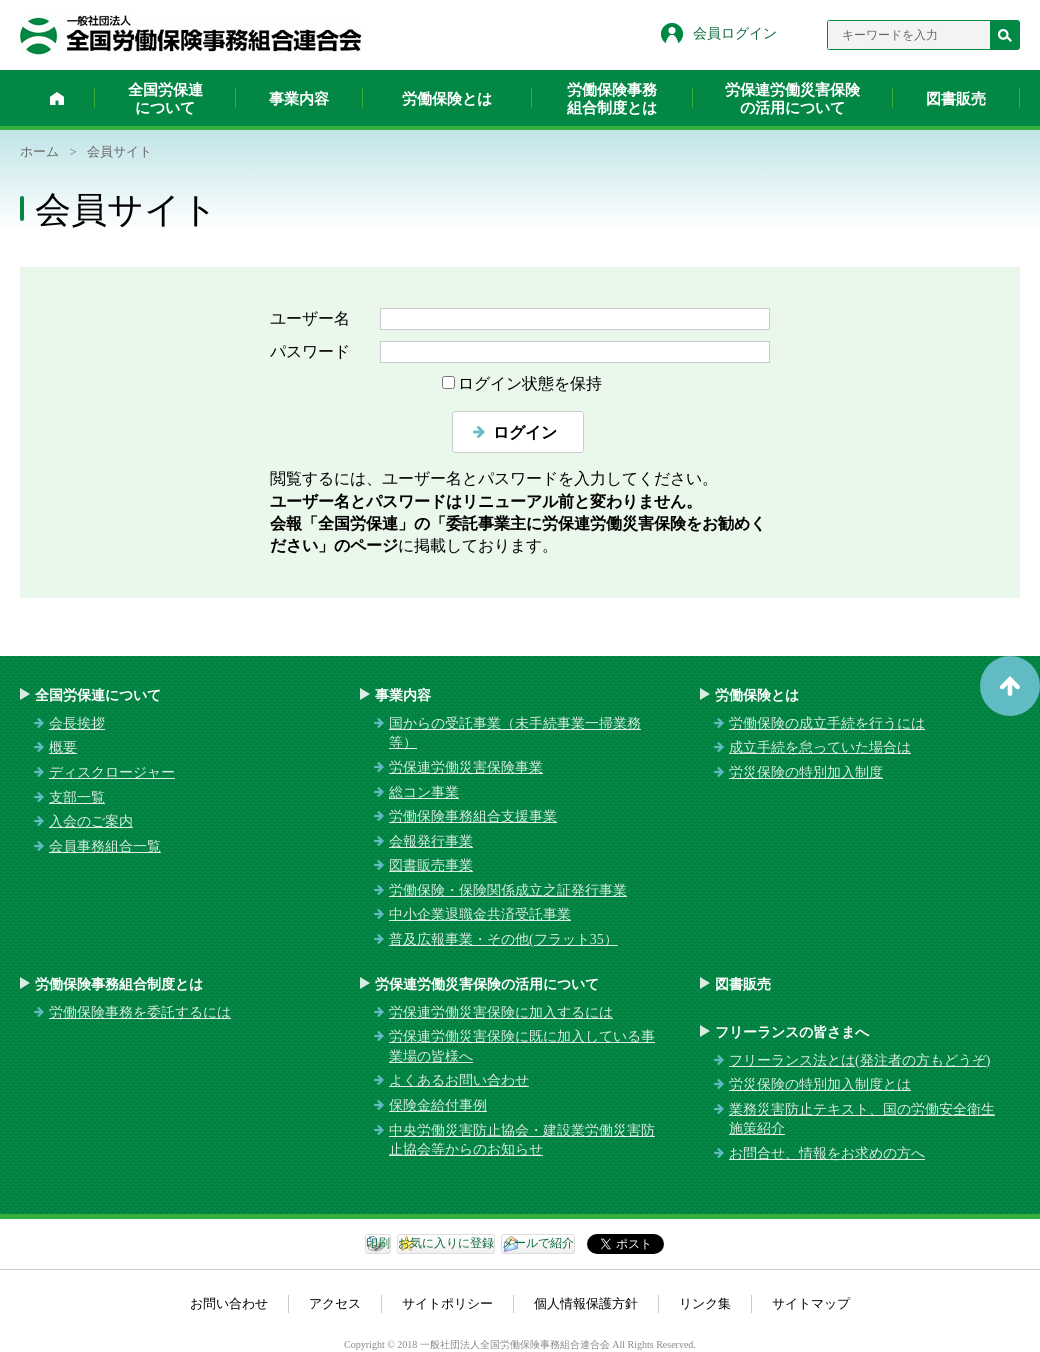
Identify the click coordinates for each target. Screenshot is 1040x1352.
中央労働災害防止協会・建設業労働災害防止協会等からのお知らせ (522, 1140)
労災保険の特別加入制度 (806, 772)
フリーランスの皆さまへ (792, 1032)
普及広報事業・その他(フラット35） (503, 939)
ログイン (525, 432)
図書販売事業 (431, 865)
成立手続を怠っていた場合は (820, 747)
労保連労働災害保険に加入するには (501, 1012)
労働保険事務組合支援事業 (473, 816)
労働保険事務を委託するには (140, 1012)
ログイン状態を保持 (530, 383)
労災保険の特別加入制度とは (820, 1084)
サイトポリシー (447, 1303)
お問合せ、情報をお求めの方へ (827, 1153)
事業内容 (299, 99)
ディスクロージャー (112, 772)
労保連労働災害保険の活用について (792, 99)
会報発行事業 (431, 841)
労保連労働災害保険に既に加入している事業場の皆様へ (522, 1046)
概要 (63, 747)
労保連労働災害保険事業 (466, 767)
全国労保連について (165, 99)
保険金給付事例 (438, 1105)
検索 (1005, 35)
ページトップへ (1010, 686)
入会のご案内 (91, 821)
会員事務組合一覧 (105, 846)
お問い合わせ (229, 1303)
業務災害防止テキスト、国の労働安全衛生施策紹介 (862, 1119)
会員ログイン (735, 33)
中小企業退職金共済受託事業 (480, 914)
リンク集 (705, 1303)
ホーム (57, 98)
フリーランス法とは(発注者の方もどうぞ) (859, 1060)
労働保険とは (447, 99)
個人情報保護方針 (586, 1303)
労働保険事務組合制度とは (612, 99)
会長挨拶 (77, 723)
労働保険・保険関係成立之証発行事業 (508, 890)
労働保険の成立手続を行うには (827, 723)
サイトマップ (811, 1303)
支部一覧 (77, 797)
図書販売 (956, 99)
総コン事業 (424, 792)
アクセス (335, 1303)
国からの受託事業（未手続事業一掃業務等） (515, 733)
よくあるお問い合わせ (459, 1080)
